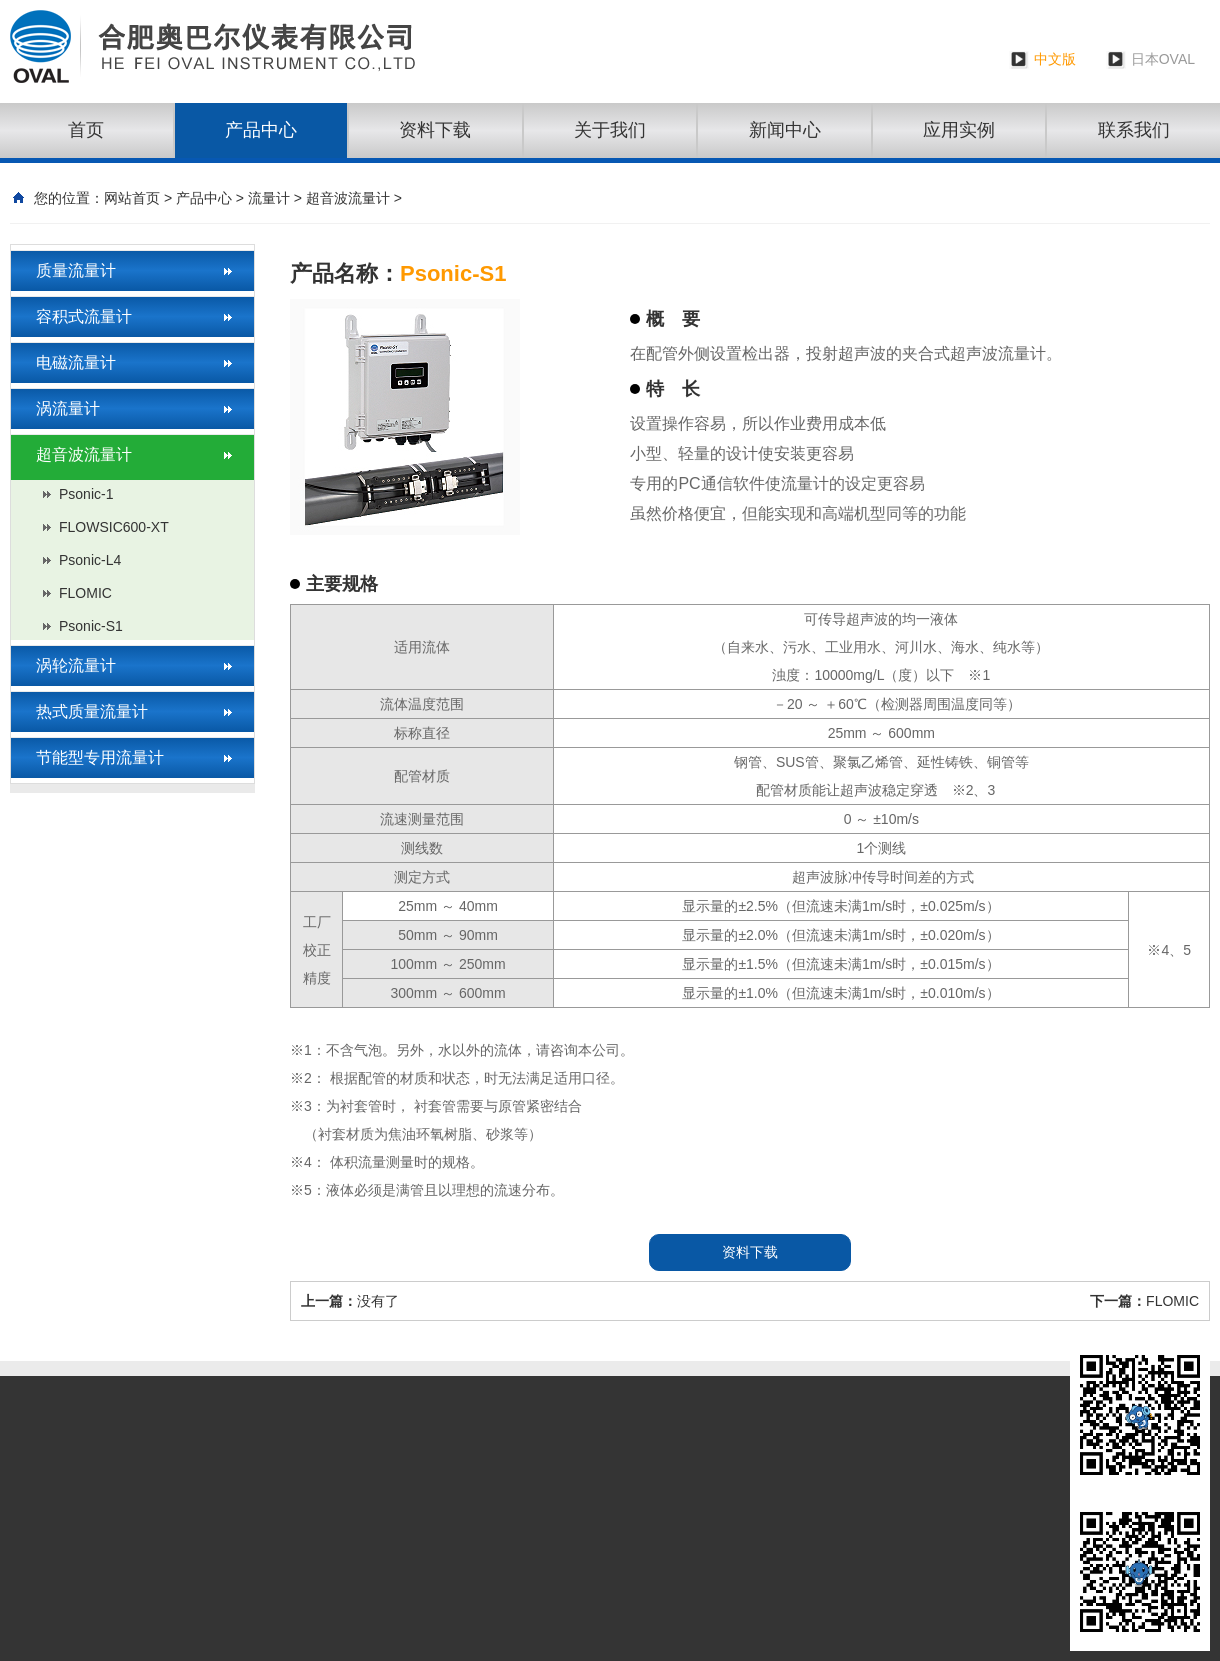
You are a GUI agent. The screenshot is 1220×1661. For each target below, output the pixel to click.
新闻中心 (785, 130)
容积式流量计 (84, 316)
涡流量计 (68, 408)
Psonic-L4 (90, 560)
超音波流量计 (348, 198)
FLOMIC (85, 593)
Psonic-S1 (91, 626)
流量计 (269, 198)
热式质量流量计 (92, 711)
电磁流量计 (76, 362)
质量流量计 (76, 270)
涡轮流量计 (76, 665)
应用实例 (959, 130)
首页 (86, 130)
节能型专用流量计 (100, 757)
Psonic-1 (86, 494)
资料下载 (435, 130)
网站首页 (132, 198)
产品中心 (261, 130)
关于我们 (610, 130)
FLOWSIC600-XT (114, 527)
